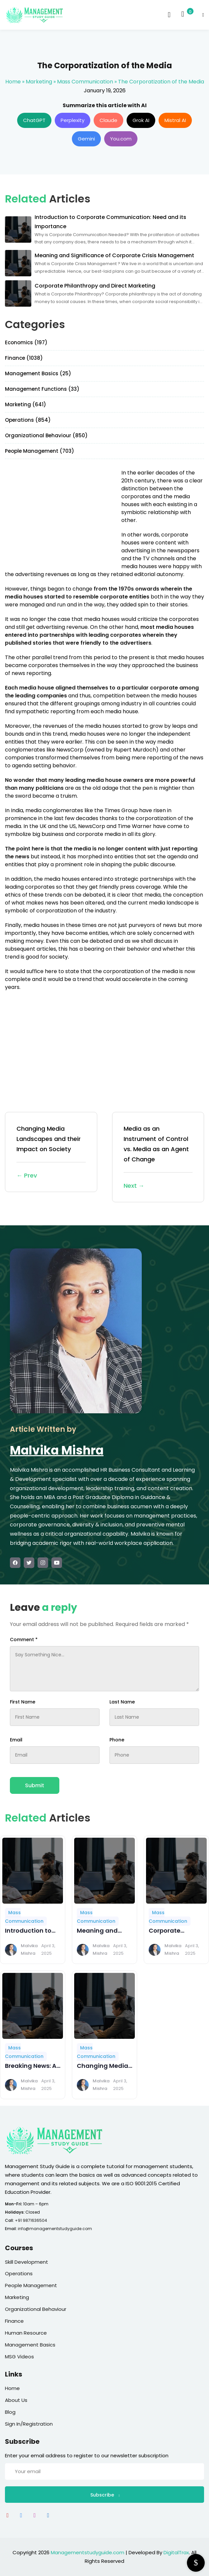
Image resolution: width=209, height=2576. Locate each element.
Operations (19, 2273)
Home (13, 81)
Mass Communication (85, 81)
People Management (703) (39, 450)
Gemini (86, 138)
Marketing (39, 81)
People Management (31, 2285)
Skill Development (26, 2261)
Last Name (122, 1702)
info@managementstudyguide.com (55, 2228)
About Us (16, 2400)
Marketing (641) (25, 404)
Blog (10, 2411)
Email (16, 1739)
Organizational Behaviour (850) (46, 435)
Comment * (24, 1639)
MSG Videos (19, 2356)
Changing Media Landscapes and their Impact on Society (51, 1152)
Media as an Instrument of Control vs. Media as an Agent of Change (158, 1157)
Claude (108, 120)
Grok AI (141, 120)
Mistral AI (175, 120)
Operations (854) (28, 419)
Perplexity (72, 120)
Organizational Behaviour (35, 2309)
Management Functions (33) (42, 388)
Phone (116, 1739)
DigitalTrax (176, 2552)
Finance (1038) (24, 357)
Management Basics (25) (38, 373)
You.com (121, 138)
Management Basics (30, 2344)
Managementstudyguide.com (87, 2552)
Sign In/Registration (29, 2423)
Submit (34, 1785)
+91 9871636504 (31, 2220)
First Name (22, 1702)
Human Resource (26, 2332)
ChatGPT (34, 120)
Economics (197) (26, 342)
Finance (14, 2320)
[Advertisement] (60, 515)
